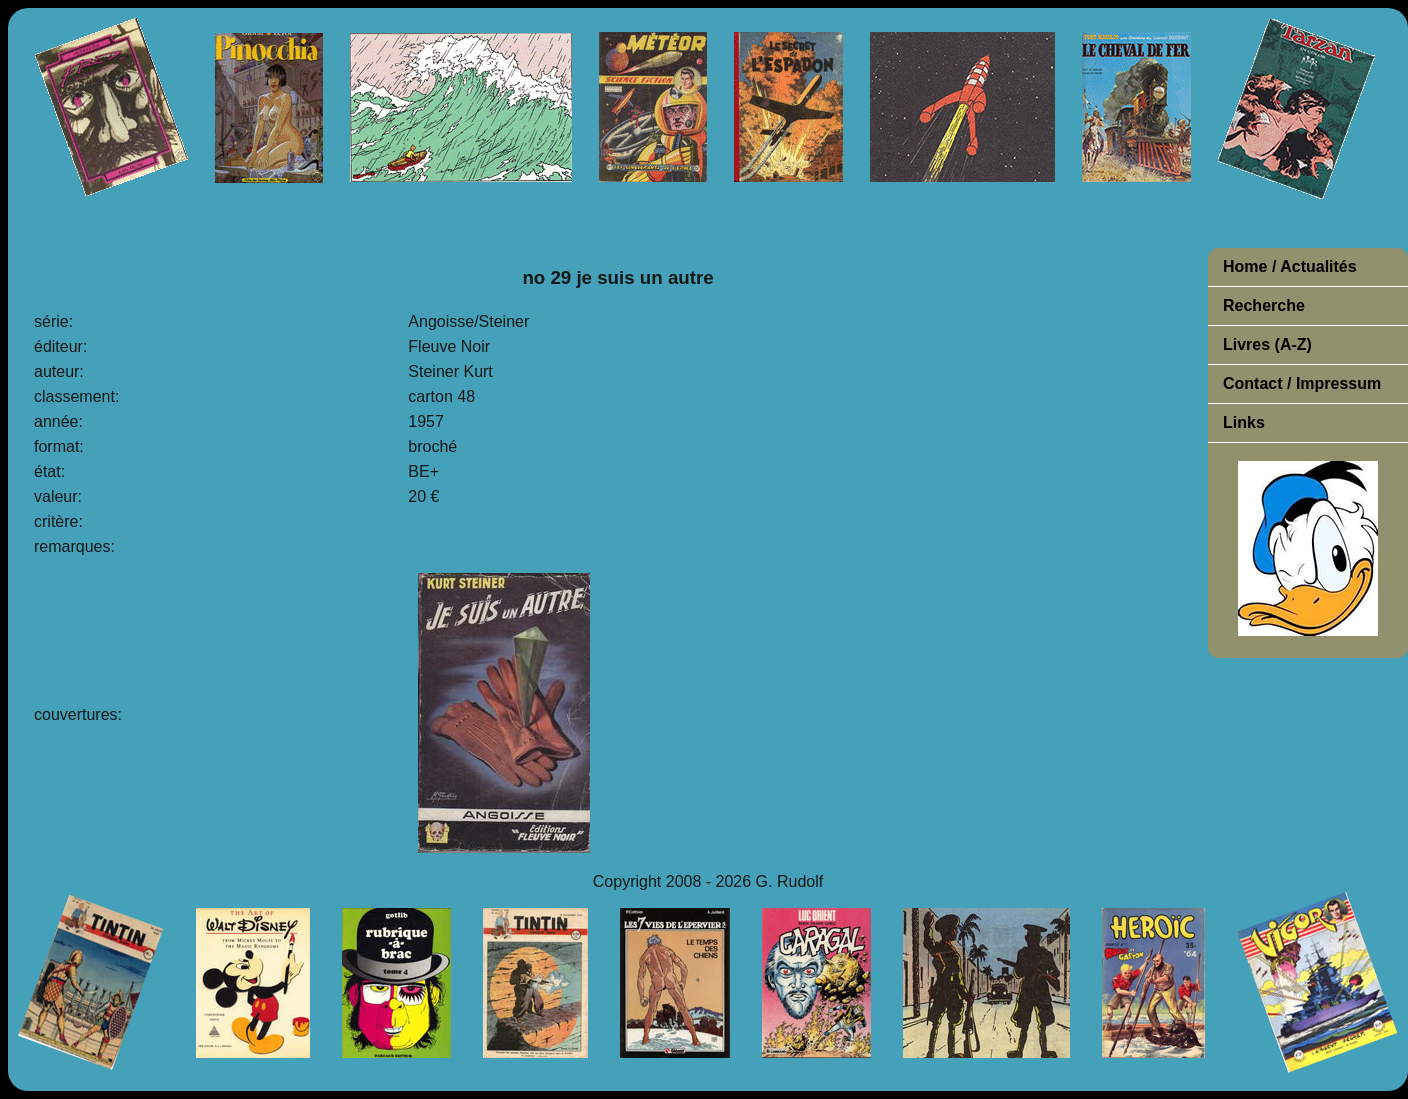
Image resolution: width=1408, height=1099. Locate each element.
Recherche (1264, 305)
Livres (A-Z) (1267, 344)
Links (1244, 422)
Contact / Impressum (1302, 383)
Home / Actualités (1290, 266)
